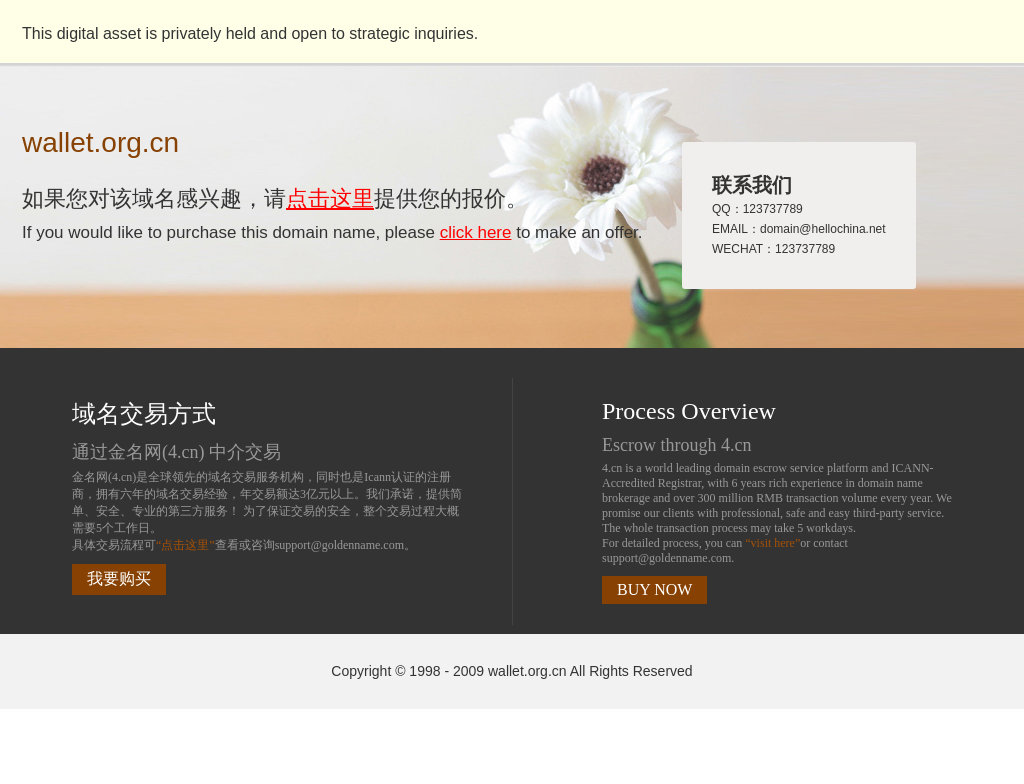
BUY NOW (654, 589)
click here (476, 232)
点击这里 (330, 198)
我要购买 (119, 578)
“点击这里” (185, 545)
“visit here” (772, 543)
